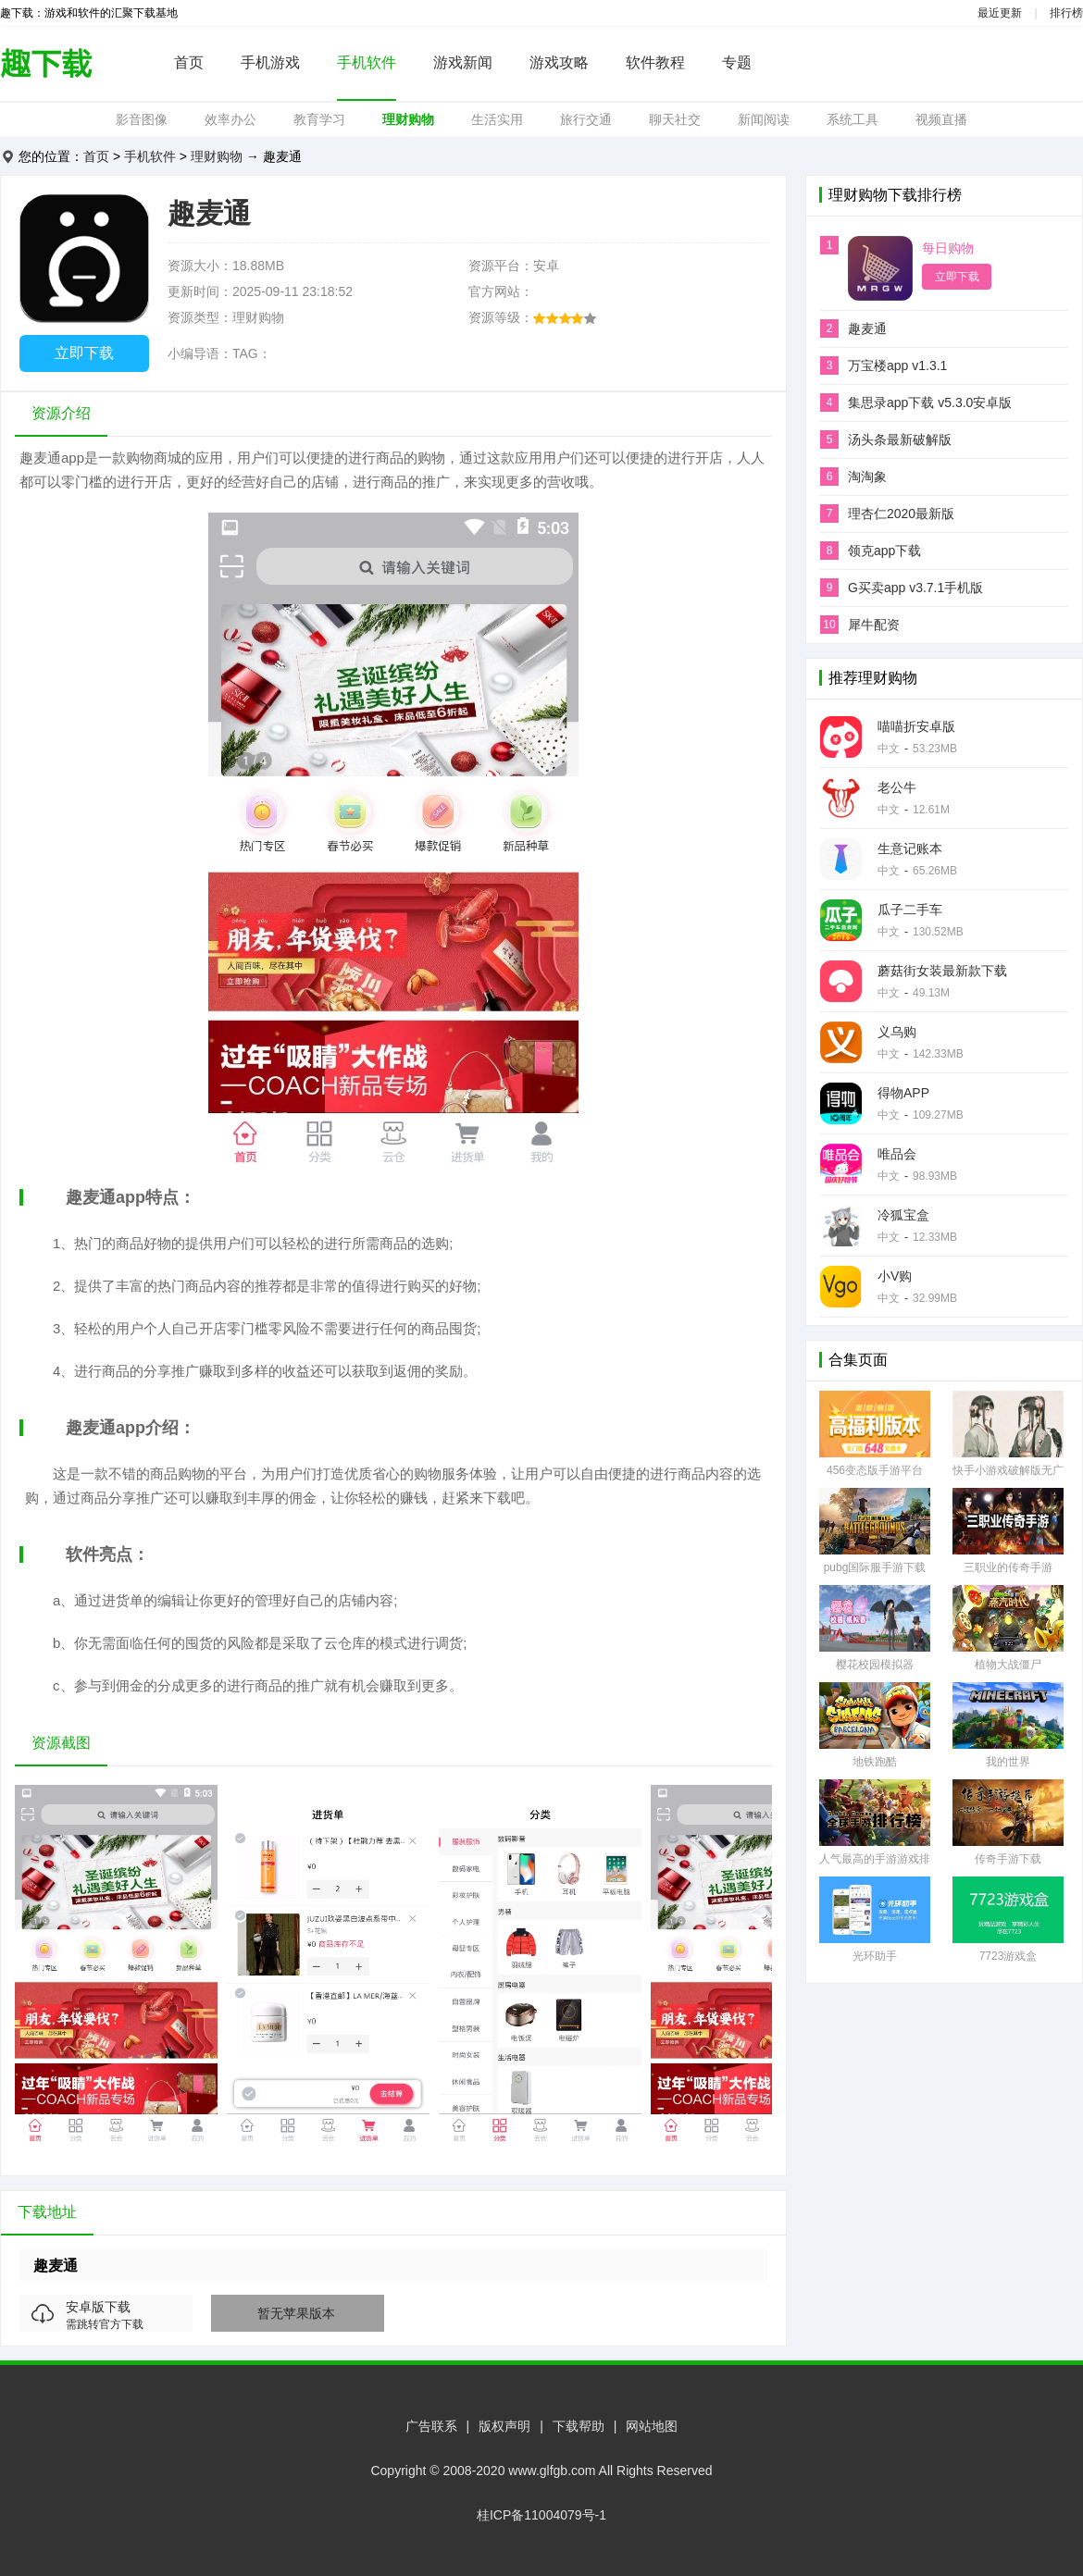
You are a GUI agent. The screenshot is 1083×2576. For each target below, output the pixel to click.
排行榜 (1066, 12)
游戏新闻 (462, 62)
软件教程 (655, 62)
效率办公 (230, 119)
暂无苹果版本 (296, 2313)
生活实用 (497, 119)
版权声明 (504, 2426)
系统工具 (852, 119)
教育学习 (319, 119)
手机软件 (366, 62)
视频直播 (941, 119)
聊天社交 (675, 119)
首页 (189, 62)
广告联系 (431, 2426)
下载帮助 (578, 2426)
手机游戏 (270, 62)
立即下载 (84, 353)
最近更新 (999, 12)
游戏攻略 (559, 62)
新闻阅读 (764, 119)
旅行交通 (586, 119)
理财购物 (408, 119)
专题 (737, 62)
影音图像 (142, 119)
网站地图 (652, 2426)
